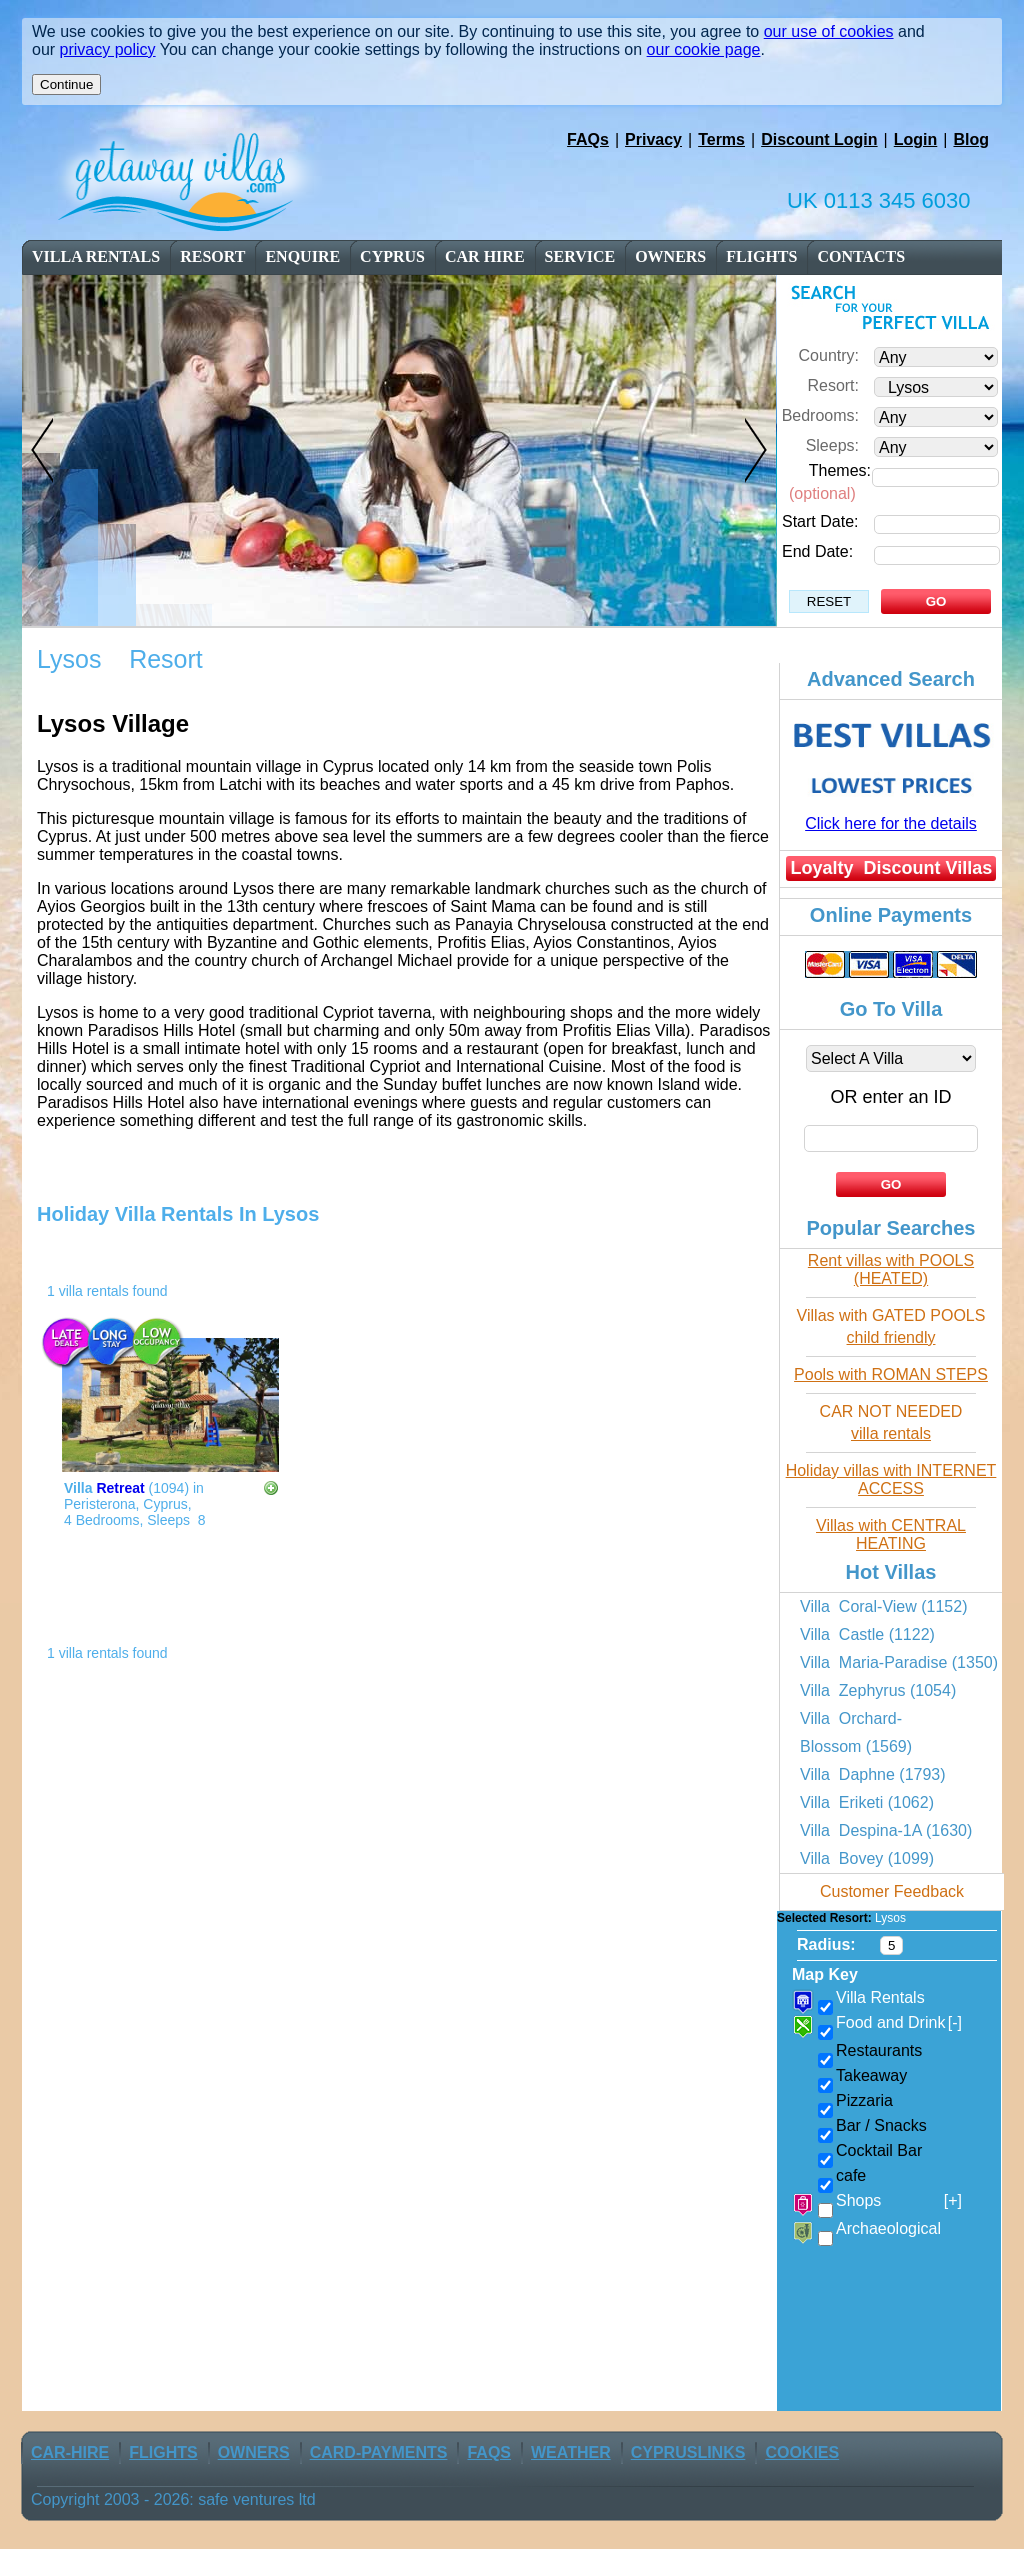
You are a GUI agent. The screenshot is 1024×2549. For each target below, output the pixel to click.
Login (916, 139)
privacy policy (108, 49)
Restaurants (879, 2050)
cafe (851, 2175)
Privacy (653, 139)
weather (571, 2452)
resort (214, 256)
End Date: (817, 551)
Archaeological (888, 2228)
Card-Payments (379, 2452)
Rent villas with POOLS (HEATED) (891, 1269)
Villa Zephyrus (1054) (878, 1690)
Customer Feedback (892, 1891)
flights (761, 256)
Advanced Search (891, 679)
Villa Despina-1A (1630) (886, 1830)
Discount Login (819, 139)
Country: (829, 355)
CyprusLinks (688, 2452)
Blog (971, 139)
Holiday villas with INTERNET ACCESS (891, 1479)
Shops (899, 2201)
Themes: (840, 470)
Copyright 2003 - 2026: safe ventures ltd (173, 2499)
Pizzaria (864, 2100)
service (580, 256)
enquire (302, 256)
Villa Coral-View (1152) (883, 1606)
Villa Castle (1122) (867, 1634)
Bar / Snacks (881, 2125)
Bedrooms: (820, 415)
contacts (861, 256)
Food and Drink (899, 2023)
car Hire (485, 256)
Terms (721, 139)
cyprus (392, 256)
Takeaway (871, 2075)
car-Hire (70, 2452)
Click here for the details (891, 823)
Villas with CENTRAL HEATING (891, 1534)
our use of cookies (829, 31)
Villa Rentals (96, 256)
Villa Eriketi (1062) (867, 1802)
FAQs (588, 139)
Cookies (802, 2452)
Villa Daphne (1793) (873, 1774)
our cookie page (704, 49)
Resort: (833, 385)
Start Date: (820, 521)
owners (670, 256)
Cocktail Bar (879, 2150)
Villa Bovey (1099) (867, 1858)
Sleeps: (832, 445)
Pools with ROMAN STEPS (891, 1374)
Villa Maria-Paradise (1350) (899, 1662)
